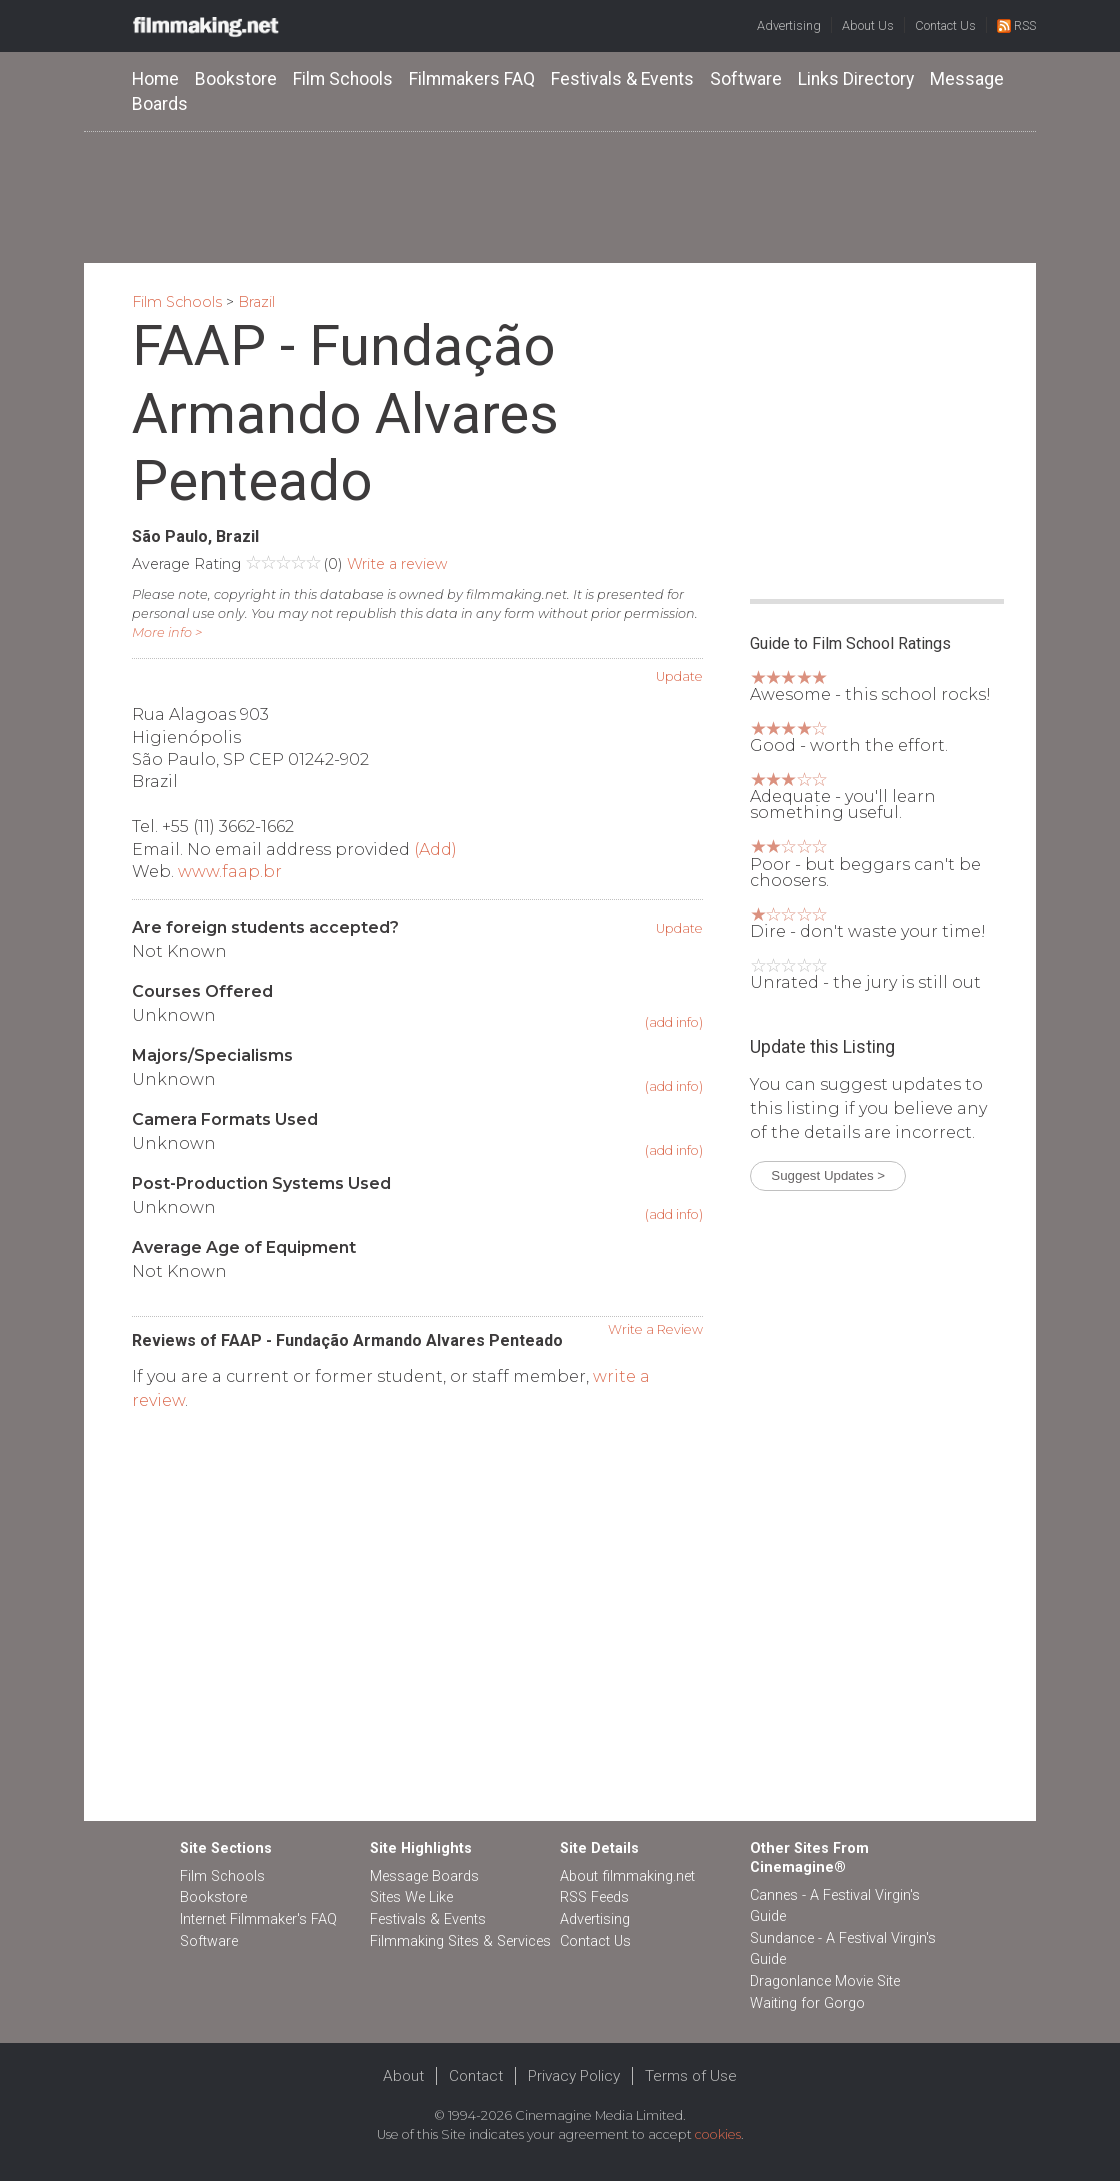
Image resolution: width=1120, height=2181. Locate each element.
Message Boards (424, 1876)
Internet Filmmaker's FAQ (258, 1919)
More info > (167, 632)
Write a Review (655, 1329)
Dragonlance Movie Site (825, 1981)
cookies (718, 2134)
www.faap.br (230, 871)
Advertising (789, 25)
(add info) (674, 1022)
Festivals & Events (622, 79)
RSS (1016, 25)
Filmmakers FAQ (472, 79)
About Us (868, 25)
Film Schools (343, 79)
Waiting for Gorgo (807, 2003)
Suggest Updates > (828, 1175)
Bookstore (236, 79)
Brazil (256, 302)
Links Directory (856, 79)
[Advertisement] (560, 196)
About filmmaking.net (627, 1876)
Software (746, 79)
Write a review (397, 564)
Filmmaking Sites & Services (460, 1941)
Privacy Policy (574, 2076)
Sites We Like (411, 1897)
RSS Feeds (594, 1897)
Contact (476, 2076)
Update (679, 676)
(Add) (435, 849)
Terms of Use (691, 2076)
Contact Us (945, 25)
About (403, 2076)
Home (155, 79)
